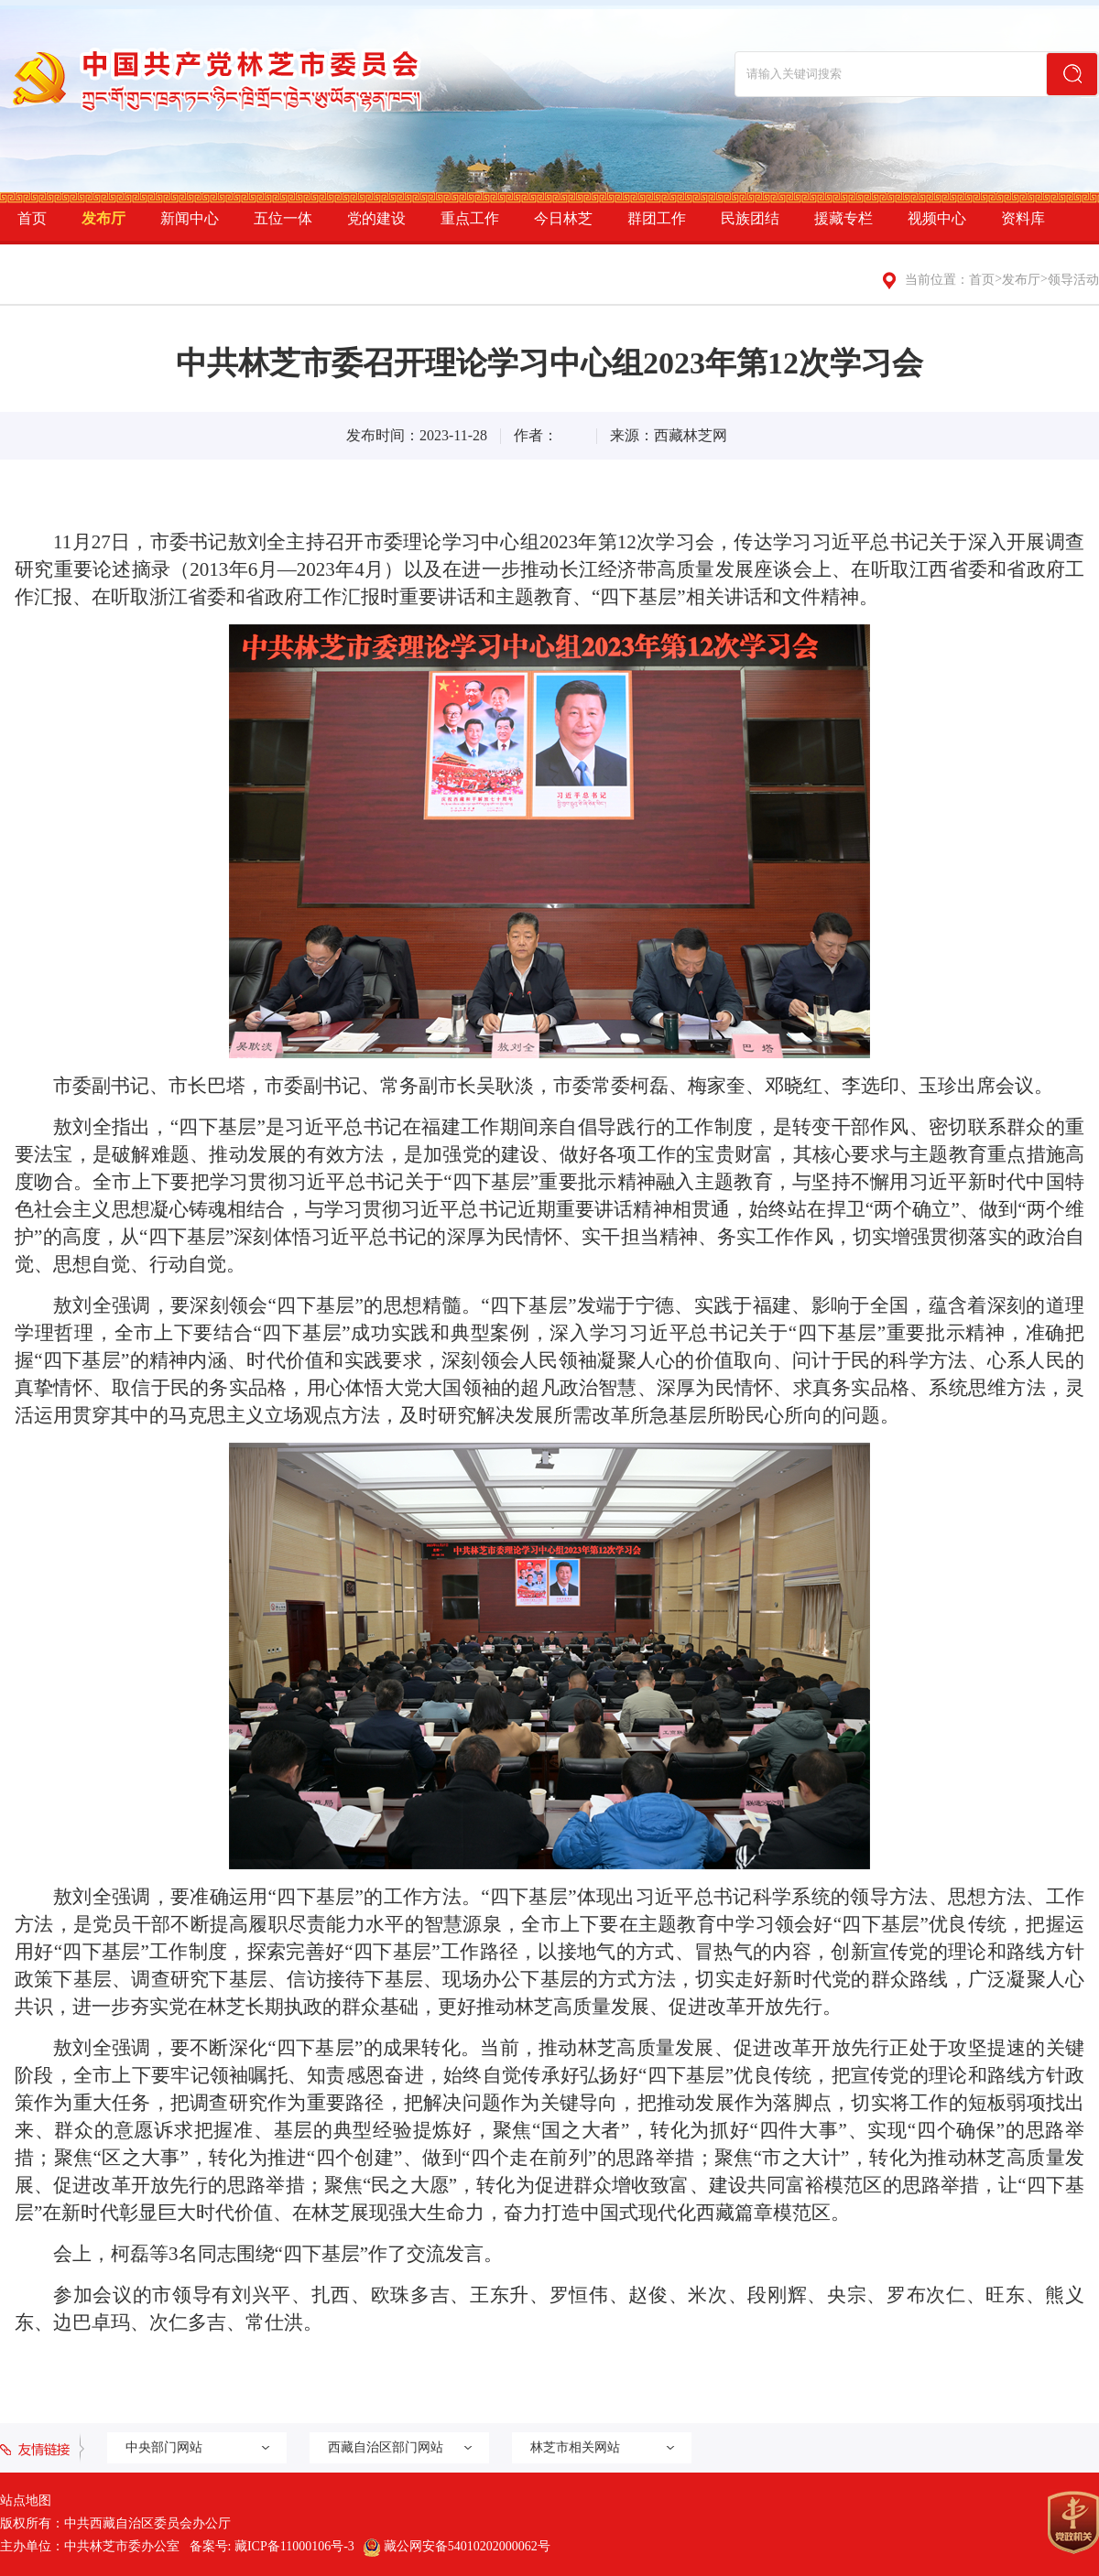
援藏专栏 (843, 218)
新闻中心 (189, 218)
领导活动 (1073, 280)
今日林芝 (563, 218)
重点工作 (470, 218)
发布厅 (103, 218)
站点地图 (25, 2500)
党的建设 (376, 218)
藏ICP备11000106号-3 (294, 2546)
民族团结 (750, 218)
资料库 (1023, 218)
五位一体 (283, 218)
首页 (32, 218)
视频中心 (937, 218)
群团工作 (656, 218)
